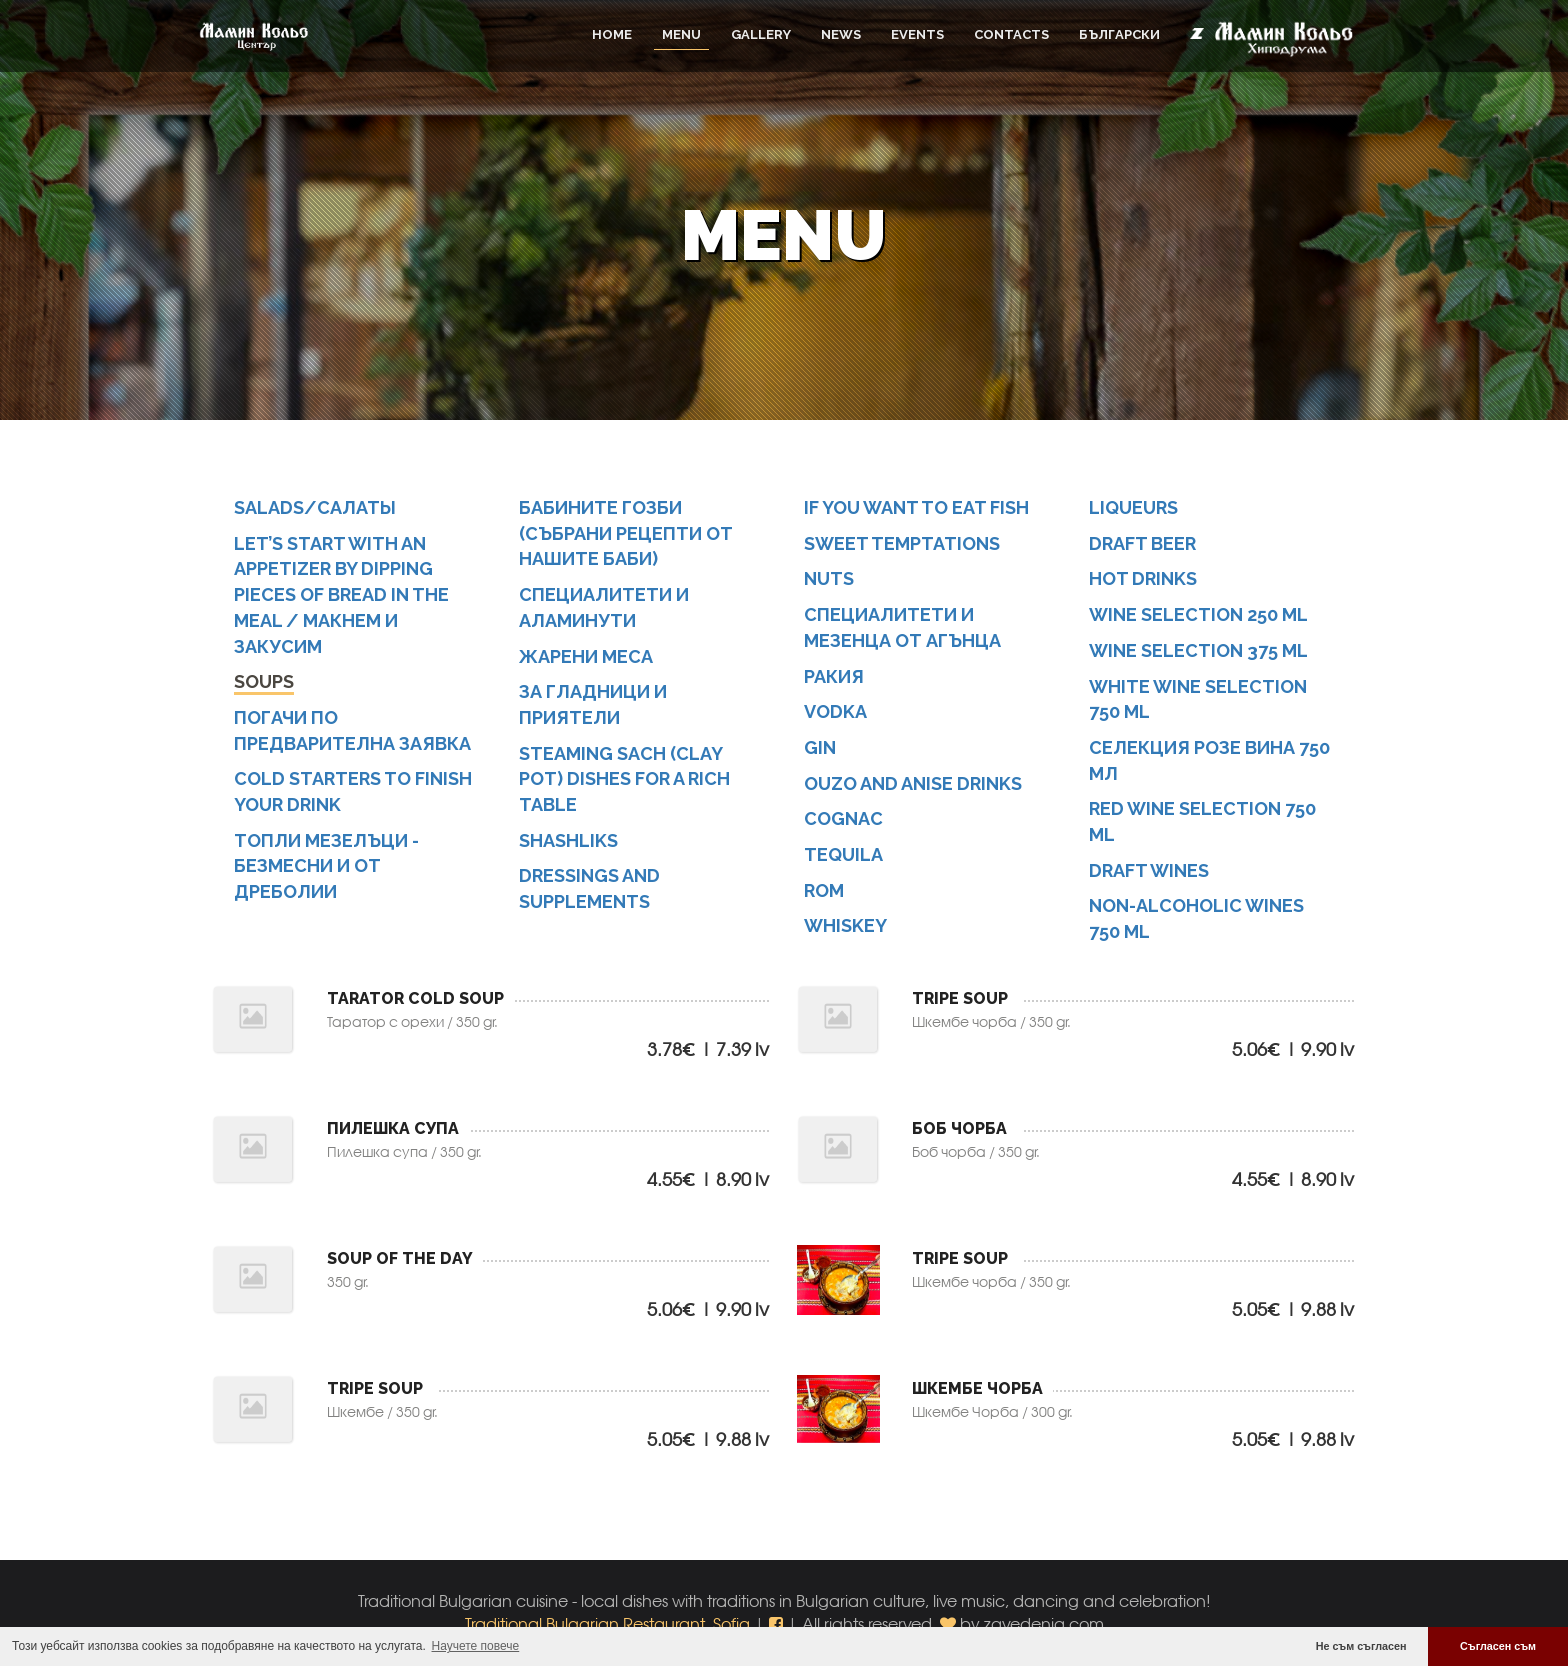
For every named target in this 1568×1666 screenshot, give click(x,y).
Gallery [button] (761, 34)
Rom (824, 890)
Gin (820, 747)
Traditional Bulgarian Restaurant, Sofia (607, 1623)
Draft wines (1149, 870)
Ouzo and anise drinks (913, 783)
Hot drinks (1143, 578)
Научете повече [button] (476, 1646)
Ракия (834, 676)
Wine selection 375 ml (1198, 650)
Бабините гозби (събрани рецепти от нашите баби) (626, 533)
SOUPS (264, 681)
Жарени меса (586, 656)
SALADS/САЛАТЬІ (315, 507)
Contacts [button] (1011, 34)
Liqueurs (1133, 507)
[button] (778, 1623)
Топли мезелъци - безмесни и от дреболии (326, 866)
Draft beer (1142, 543)
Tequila (843, 854)
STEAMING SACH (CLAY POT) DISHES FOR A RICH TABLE (624, 779)
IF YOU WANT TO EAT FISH (916, 507)
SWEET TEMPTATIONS (902, 543)
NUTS (829, 578)
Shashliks (568, 840)
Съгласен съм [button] (1498, 1646)
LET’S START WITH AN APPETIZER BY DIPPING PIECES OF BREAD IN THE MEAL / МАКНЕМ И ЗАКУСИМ (341, 595)
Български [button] (1119, 34)
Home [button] (612, 34)
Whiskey (845, 925)
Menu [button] (681, 34)
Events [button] (917, 34)
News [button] (841, 34)
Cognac (843, 818)
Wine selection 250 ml (1198, 614)
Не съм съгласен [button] (1361, 1646)
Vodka (835, 711)
